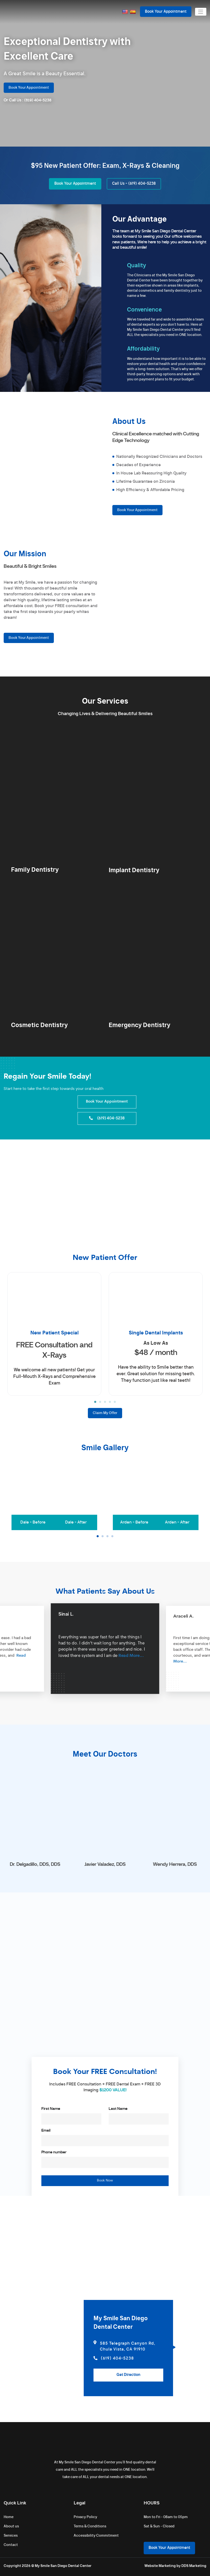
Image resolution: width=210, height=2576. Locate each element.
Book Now (105, 2180)
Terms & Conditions (90, 2526)
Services (11, 2535)
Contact (11, 2545)
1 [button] (95, 1402)
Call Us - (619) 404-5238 (134, 183)
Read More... (130, 1656)
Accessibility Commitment (96, 2535)
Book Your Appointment (166, 11)
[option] (54, 1335)
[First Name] (71, 2119)
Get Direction (128, 2375)
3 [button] (105, 1402)
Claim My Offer (105, 1413)
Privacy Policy (85, 2517)
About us (11, 2526)
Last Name (118, 2109)
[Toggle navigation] (200, 12)
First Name (50, 2109)
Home (8, 2517)
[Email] (105, 2140)
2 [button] (100, 1402)
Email (45, 2130)
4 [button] (110, 1402)
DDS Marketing (193, 2566)
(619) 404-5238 (37, 100)
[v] (105, 2162)
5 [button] (115, 1402)
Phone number (54, 2152)
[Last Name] (139, 2119)
